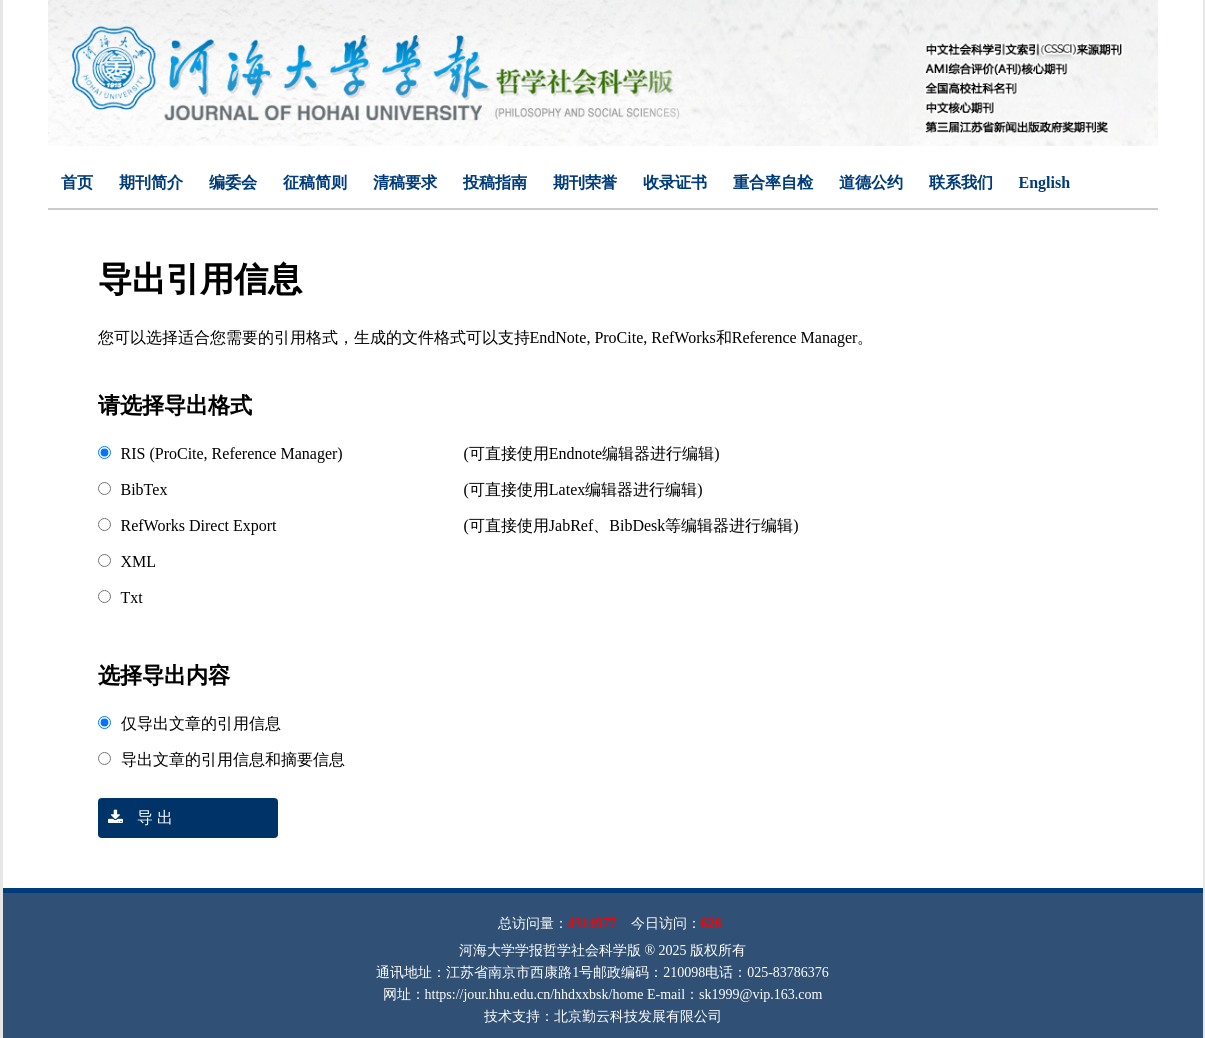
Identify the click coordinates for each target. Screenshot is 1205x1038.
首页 (77, 182)
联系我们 (961, 182)
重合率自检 (773, 182)
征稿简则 (315, 182)
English (1045, 182)
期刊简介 (151, 182)
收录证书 (675, 182)
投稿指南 (495, 182)
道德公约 (871, 182)
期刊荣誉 (585, 182)
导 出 (135, 817)
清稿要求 (405, 182)
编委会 (233, 182)
